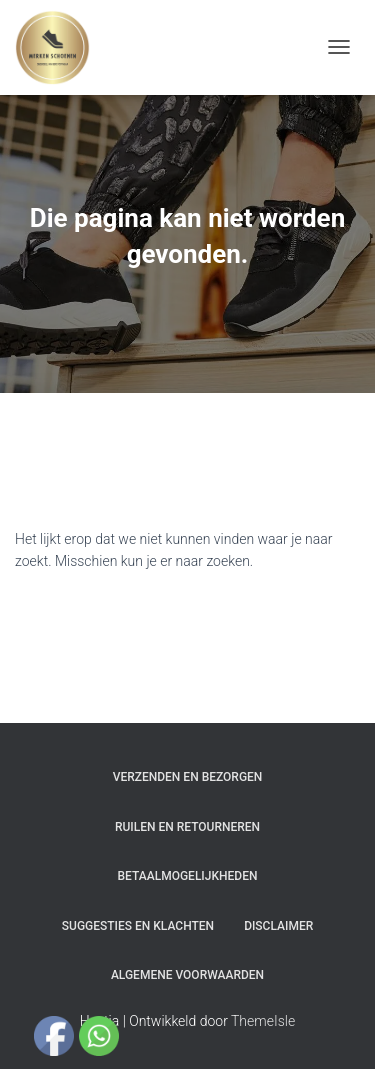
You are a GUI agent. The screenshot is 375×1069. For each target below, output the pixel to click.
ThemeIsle (263, 1021)
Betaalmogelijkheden (188, 876)
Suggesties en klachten (138, 926)
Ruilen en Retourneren (187, 827)
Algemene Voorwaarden (187, 975)
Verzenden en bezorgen (188, 777)
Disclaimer (278, 926)
